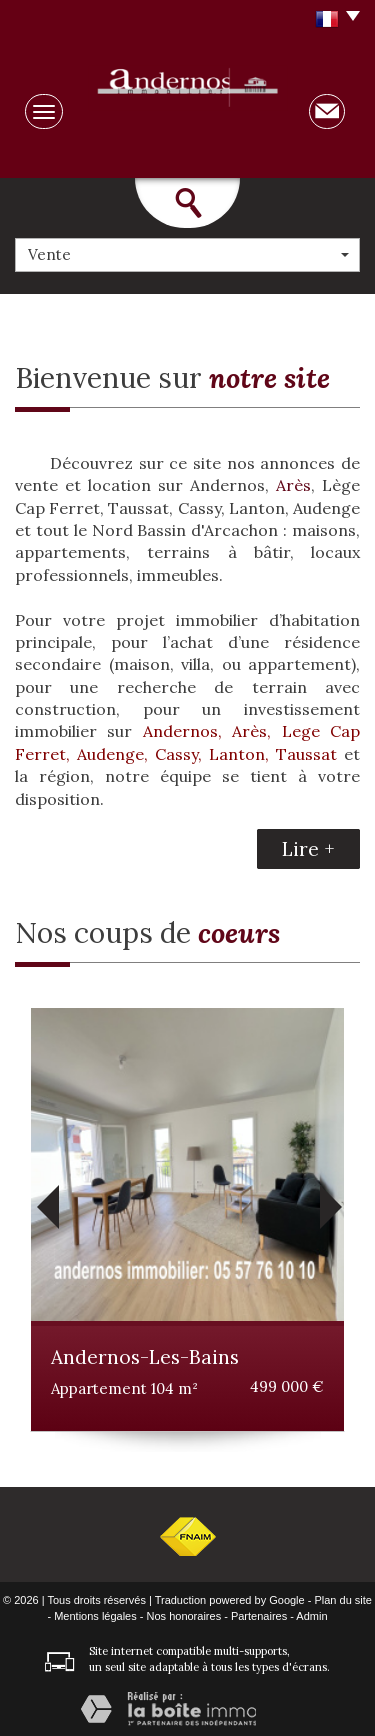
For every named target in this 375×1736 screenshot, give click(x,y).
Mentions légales (95, 1616)
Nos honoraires (184, 1616)
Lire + (308, 849)
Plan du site (342, 1600)
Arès (293, 485)
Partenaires (259, 1616)
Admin (311, 1616)
